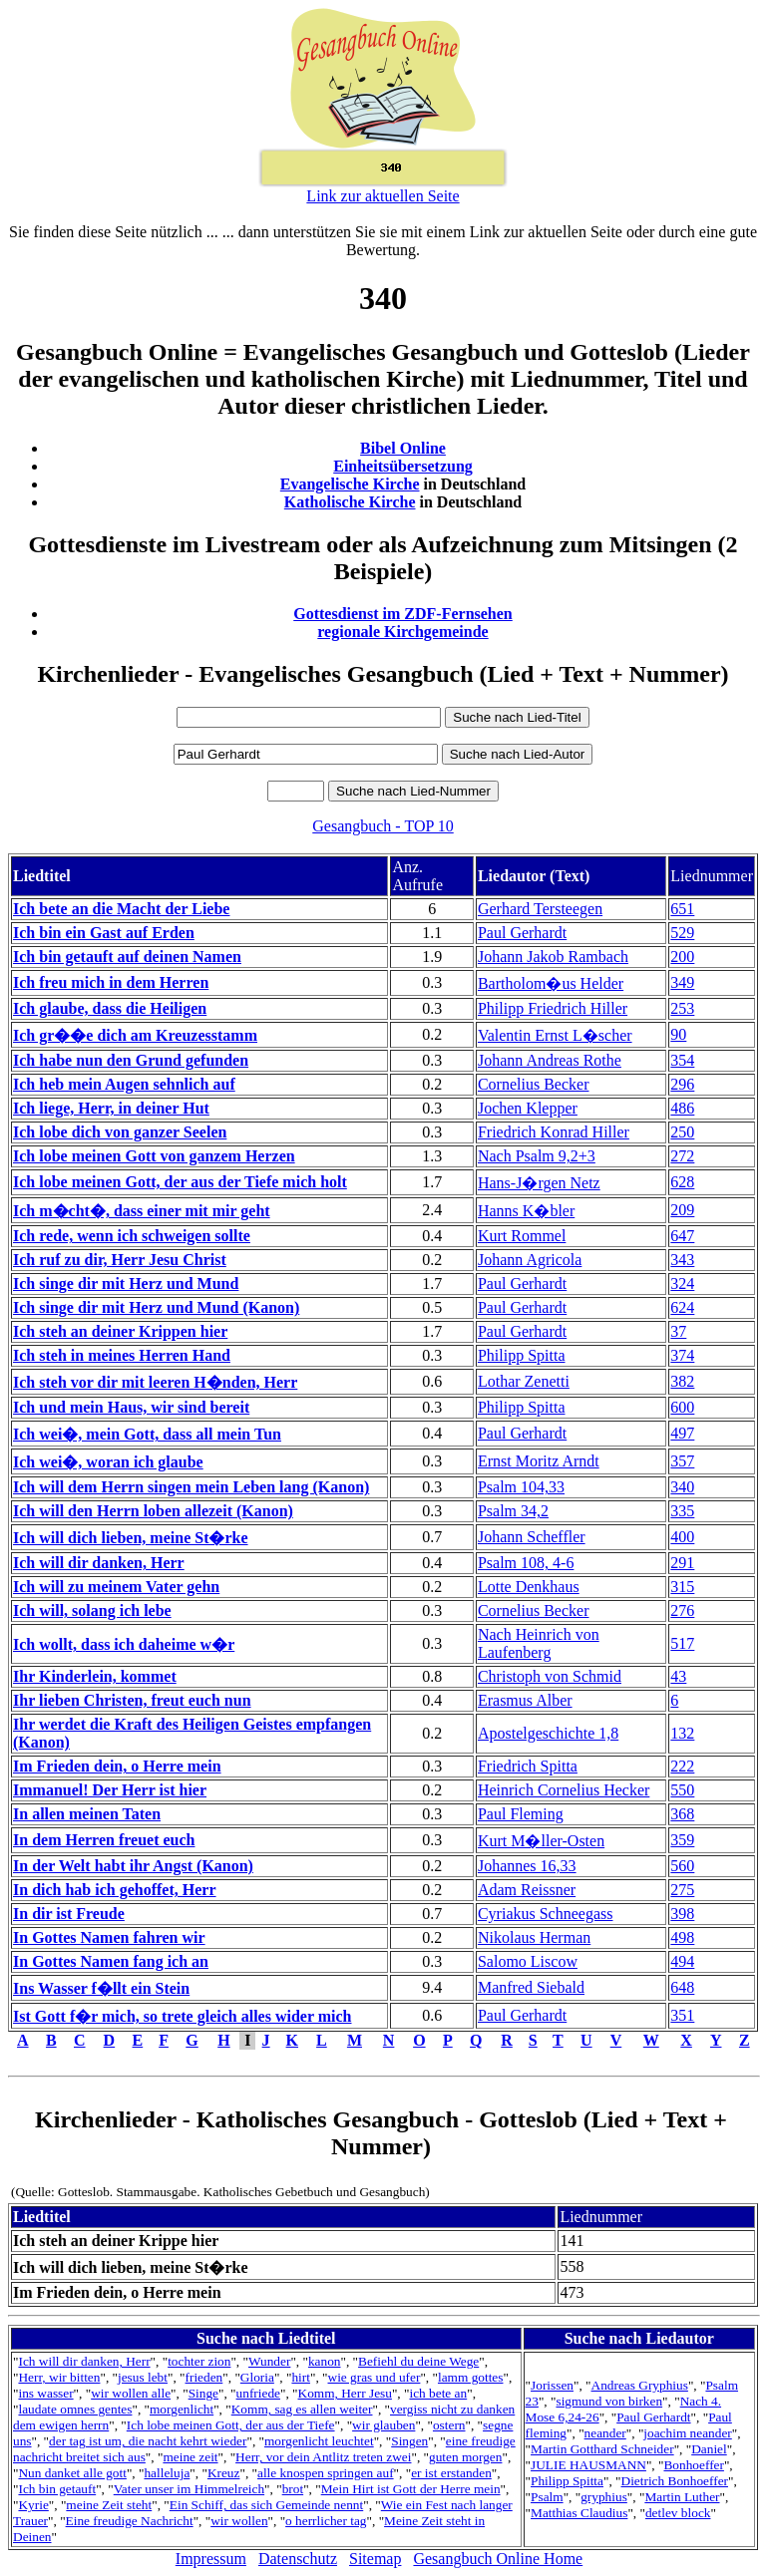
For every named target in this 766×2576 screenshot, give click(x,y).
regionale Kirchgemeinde (402, 631)
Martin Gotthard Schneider (602, 2448)
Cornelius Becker (533, 1084)
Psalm (547, 2496)
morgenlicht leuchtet (319, 2440)
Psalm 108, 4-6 (526, 1562)
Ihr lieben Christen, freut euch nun (132, 1700)
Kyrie (33, 2504)
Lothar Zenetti (524, 1381)
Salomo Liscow (527, 1961)
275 (682, 1889)
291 (682, 1562)
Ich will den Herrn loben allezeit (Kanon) (153, 1510)
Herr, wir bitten (59, 2377)
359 (682, 1839)
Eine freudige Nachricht (129, 2520)
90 (678, 1034)
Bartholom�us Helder (550, 983)
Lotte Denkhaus (528, 1586)
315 (682, 1586)
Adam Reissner (526, 1889)
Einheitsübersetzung (403, 466)
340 (682, 1486)
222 (682, 1766)
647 (682, 1235)
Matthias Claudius (579, 2512)
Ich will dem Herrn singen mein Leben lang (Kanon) (191, 1486)
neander (605, 2432)
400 (682, 1536)
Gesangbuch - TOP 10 (382, 825)
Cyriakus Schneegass (545, 1913)
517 (682, 1643)
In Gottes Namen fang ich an (110, 1961)
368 (682, 1813)
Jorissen (552, 2385)
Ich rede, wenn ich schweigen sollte (131, 1235)
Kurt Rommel (522, 1235)
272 (682, 1155)
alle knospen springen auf (325, 2472)
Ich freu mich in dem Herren (110, 982)
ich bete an (438, 2393)
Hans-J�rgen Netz (539, 1182)
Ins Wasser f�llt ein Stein (101, 1988)
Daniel (709, 2448)
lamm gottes (471, 2377)
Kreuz (223, 2472)
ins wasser (45, 2393)
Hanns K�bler (526, 1210)
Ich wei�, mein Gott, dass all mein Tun (147, 1434)
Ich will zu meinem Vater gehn (116, 1586)
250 (682, 1132)
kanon (324, 2361)
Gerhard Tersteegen (540, 908)
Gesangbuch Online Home (497, 2558)
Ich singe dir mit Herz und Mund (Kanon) (156, 1307)
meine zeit (190, 2456)
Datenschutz (297, 2558)
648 (682, 1987)
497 (682, 1433)
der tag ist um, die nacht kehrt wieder (147, 2440)
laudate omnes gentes (75, 2409)
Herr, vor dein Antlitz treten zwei (323, 2456)
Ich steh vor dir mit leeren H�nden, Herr (155, 1382)
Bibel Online (403, 448)
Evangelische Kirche (350, 484)
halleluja (167, 2472)
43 (678, 1676)
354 (682, 1060)
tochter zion (199, 2361)
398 (682, 1913)
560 (682, 1865)
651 (682, 908)
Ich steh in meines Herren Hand (121, 1355)
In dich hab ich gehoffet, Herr (114, 1889)
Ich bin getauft (57, 2488)
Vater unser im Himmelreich (189, 2488)
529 (682, 932)
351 (682, 2015)
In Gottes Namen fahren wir (109, 1937)
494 (682, 1961)
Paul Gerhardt (522, 932)
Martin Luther (681, 2496)
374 (682, 1355)
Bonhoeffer (693, 2464)
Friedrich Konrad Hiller (553, 1132)
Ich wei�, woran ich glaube (108, 1461)
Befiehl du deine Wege (418, 2361)
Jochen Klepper (527, 1108)
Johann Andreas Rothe (549, 1060)
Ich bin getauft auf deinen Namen (127, 956)
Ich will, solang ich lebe (92, 1610)
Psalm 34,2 (513, 1510)
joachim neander (687, 2432)
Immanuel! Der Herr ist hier (109, 1789)
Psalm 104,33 (521, 1486)
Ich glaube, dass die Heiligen (109, 1008)
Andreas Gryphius (639, 2385)
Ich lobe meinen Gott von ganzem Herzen (154, 1155)
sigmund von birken (609, 2401)
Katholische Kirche (350, 501)
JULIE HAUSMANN (588, 2464)
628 (682, 1181)
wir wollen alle (131, 2393)
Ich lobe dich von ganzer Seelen (119, 1132)
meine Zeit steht (109, 2504)
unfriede (258, 2393)
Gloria (257, 2377)
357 (682, 1460)
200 (682, 956)
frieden (204, 2377)
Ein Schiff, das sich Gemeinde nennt (266, 2504)
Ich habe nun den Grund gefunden (130, 1060)
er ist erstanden (451, 2472)
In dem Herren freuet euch (103, 1839)
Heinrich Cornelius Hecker (563, 1789)
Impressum (211, 2558)
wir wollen (238, 2520)
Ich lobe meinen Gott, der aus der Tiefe (231, 2424)
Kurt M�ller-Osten (541, 1840)
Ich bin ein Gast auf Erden (103, 932)
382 (682, 1381)
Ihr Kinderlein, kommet (95, 1676)
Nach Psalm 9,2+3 (536, 1155)
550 (682, 1789)
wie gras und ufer (374, 2377)
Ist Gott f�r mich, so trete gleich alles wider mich (182, 2016)
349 (682, 982)
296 (682, 1084)
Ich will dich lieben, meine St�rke (130, 1537)
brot (292, 2488)
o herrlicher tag (325, 2520)
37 (678, 1331)
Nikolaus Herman (534, 1937)
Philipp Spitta (522, 1355)
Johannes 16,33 (527, 1865)
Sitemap (375, 2558)
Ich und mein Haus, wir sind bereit (131, 1407)
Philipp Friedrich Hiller (552, 1008)
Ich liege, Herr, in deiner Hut (111, 1108)
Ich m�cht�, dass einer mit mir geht (141, 1210)
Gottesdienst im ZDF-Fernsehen (403, 613)
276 (682, 1610)
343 (682, 1259)
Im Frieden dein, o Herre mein (117, 1766)
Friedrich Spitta (527, 1766)
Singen (409, 2440)
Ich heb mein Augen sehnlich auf (124, 1084)
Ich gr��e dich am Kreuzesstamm (135, 1035)
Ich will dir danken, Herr (99, 1562)
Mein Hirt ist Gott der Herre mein (411, 2488)
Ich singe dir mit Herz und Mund (125, 1283)
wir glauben (383, 2424)
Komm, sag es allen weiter (302, 2409)
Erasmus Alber (525, 1700)
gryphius (603, 2496)
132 (682, 1733)
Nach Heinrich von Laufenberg (538, 1643)
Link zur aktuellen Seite (382, 195)
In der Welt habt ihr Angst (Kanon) (133, 1865)
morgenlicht (181, 2409)
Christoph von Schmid (549, 1676)
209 (682, 1209)
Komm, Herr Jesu (345, 2393)
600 (682, 1407)
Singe (203, 2393)
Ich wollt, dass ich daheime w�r (123, 1644)
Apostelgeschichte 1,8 (548, 1733)
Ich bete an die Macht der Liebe (121, 908)
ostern (449, 2424)
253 (682, 1008)
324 (682, 1283)
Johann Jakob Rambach (553, 956)
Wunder (269, 2361)
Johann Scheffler (531, 1536)
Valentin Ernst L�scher (555, 1035)
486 (682, 1108)
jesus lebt (143, 2377)
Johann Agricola (529, 1259)
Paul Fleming (521, 1813)
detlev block (678, 2512)
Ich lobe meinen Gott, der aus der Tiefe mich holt (180, 1181)
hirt (300, 2377)
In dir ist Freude (69, 1913)
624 (682, 1307)
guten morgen (465, 2456)
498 (682, 1937)
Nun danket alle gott (72, 2472)
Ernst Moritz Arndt (538, 1460)
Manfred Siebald (531, 1987)
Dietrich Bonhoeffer (674, 2480)
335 (682, 1510)
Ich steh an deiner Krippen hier (120, 1331)
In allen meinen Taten (87, 1813)
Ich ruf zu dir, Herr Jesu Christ (119, 1259)
